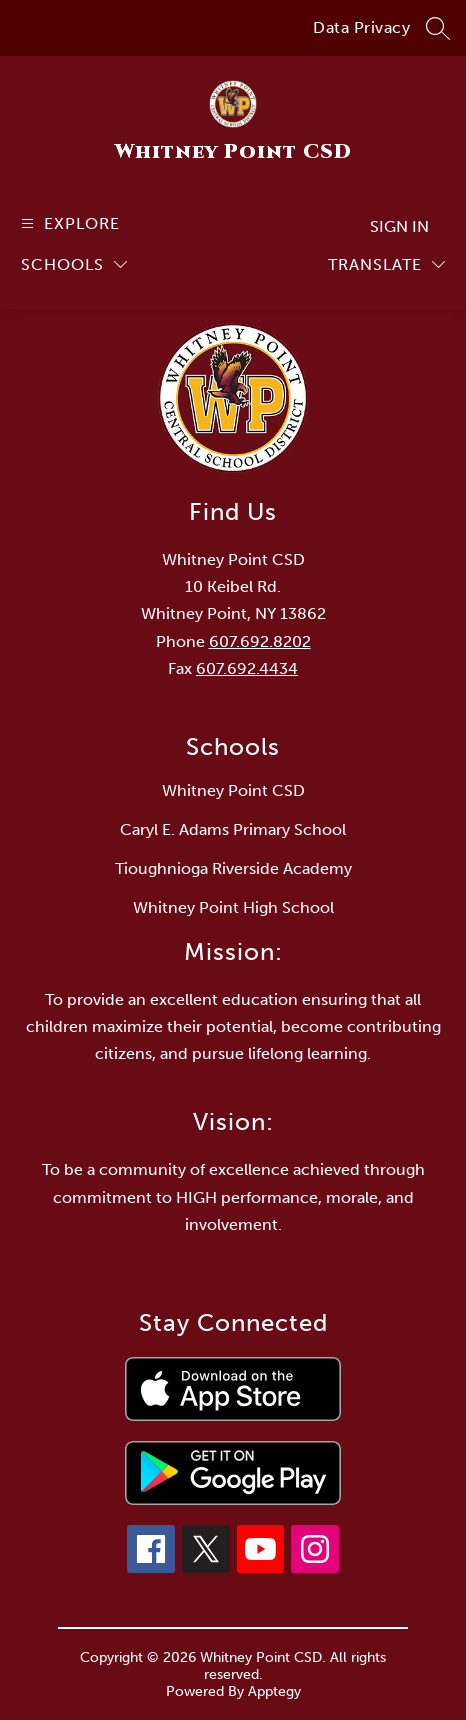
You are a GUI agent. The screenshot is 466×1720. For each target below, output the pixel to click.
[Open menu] (68, 223)
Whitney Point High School (233, 907)
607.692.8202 (260, 641)
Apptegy (274, 1691)
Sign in (399, 226)
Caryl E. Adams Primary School (233, 829)
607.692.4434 (247, 668)
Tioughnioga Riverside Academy (233, 868)
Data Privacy (361, 27)
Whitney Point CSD (233, 790)
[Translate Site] (386, 264)
